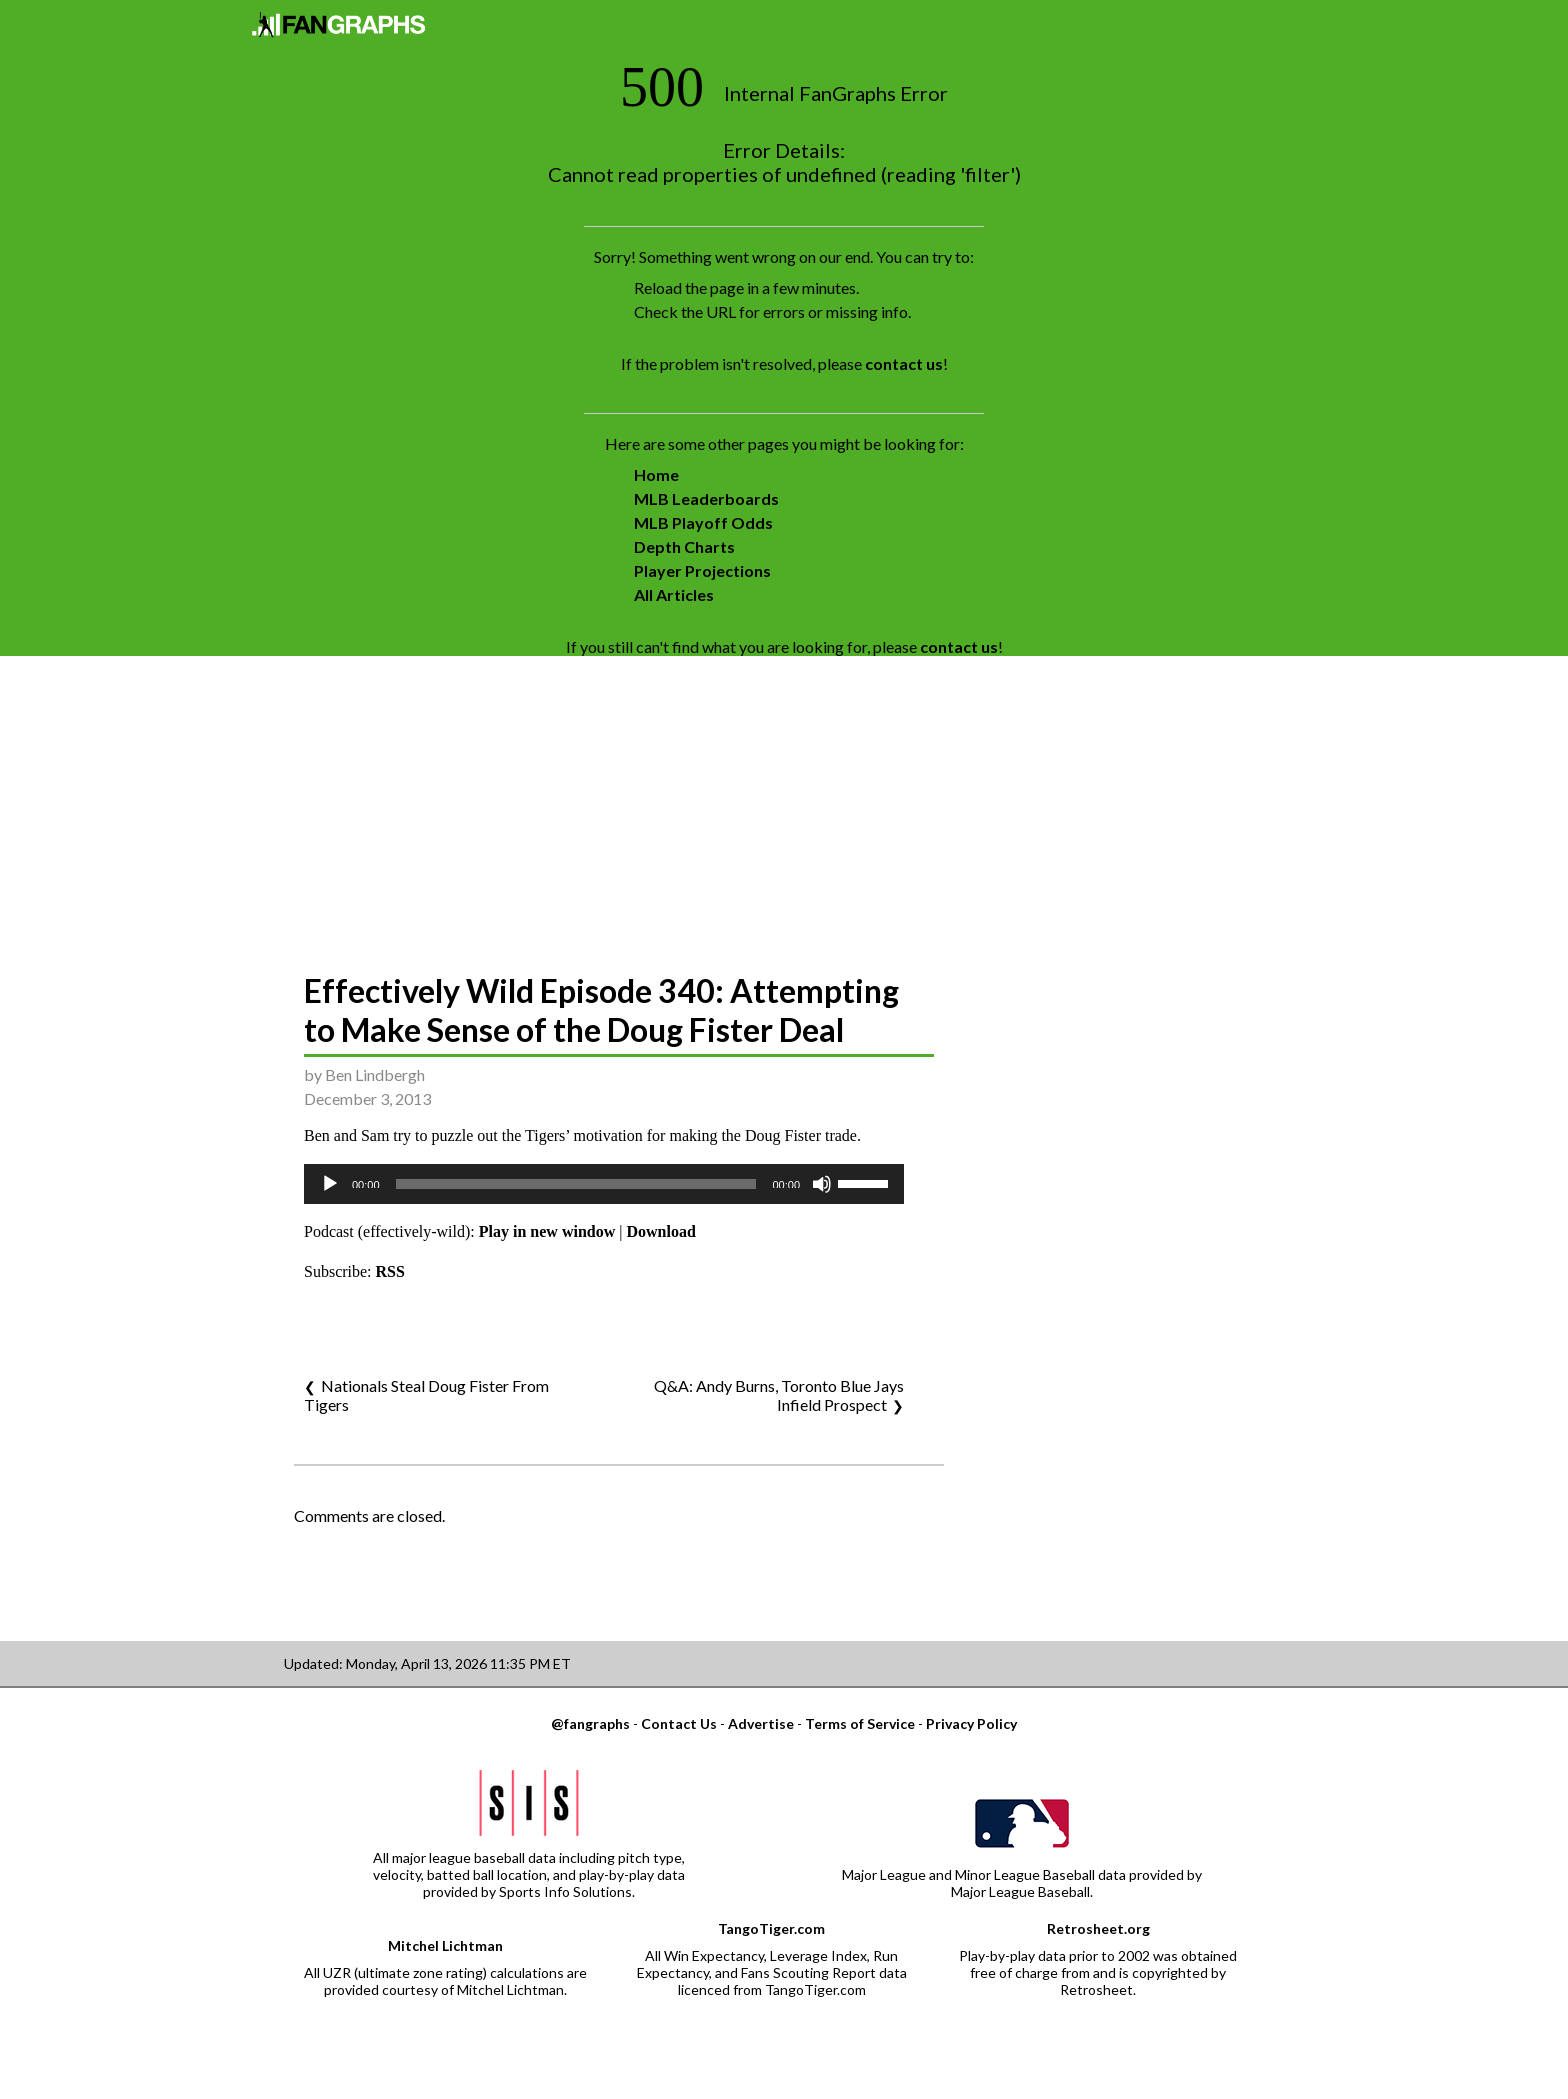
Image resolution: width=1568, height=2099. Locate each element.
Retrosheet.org (1098, 1928)
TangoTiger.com (771, 1928)
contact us (904, 363)
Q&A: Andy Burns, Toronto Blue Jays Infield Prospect (779, 1395)
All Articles (674, 594)
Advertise (761, 1723)
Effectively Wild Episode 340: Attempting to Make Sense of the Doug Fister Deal (601, 1010)
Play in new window (547, 1231)
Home (656, 474)
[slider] (576, 1184)
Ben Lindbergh (375, 1074)
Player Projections (702, 570)
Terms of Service (860, 1723)
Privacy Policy (971, 1723)
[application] (604, 1184)
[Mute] (822, 1184)
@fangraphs (590, 1723)
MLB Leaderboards (706, 498)
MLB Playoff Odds (703, 522)
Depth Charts (684, 546)
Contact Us (679, 1723)
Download (660, 1231)
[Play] (330, 1184)
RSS (390, 1271)
